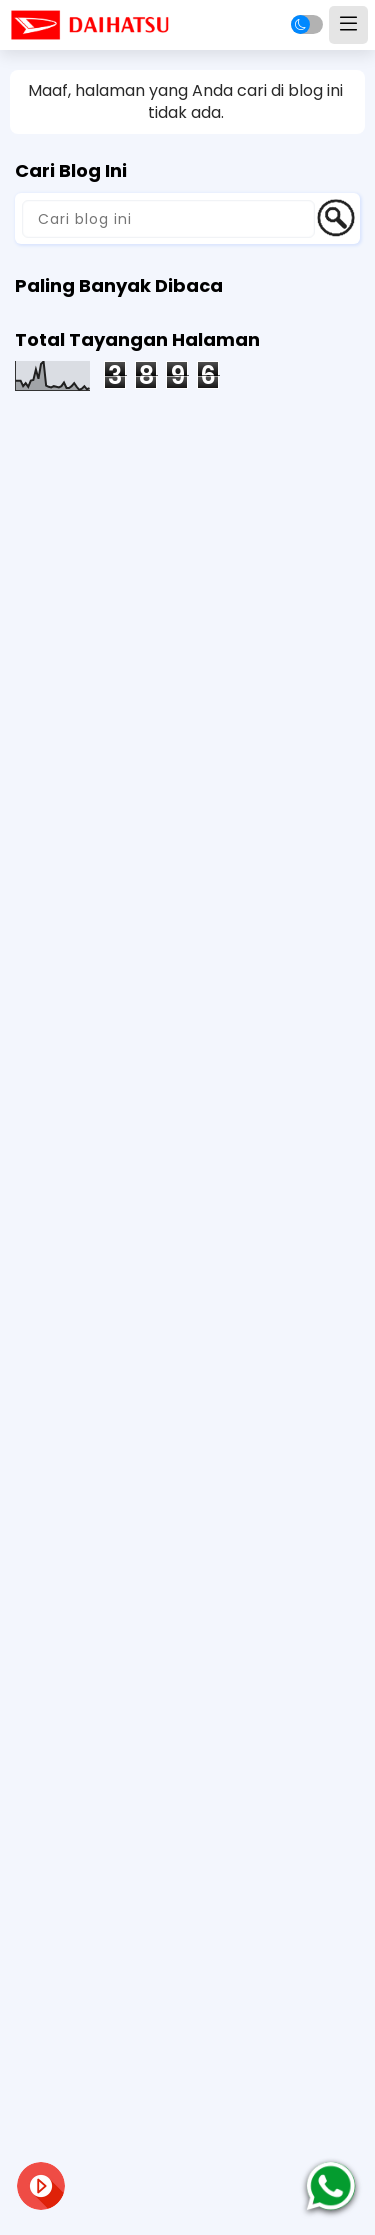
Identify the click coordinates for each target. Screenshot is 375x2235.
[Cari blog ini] (168, 219)
